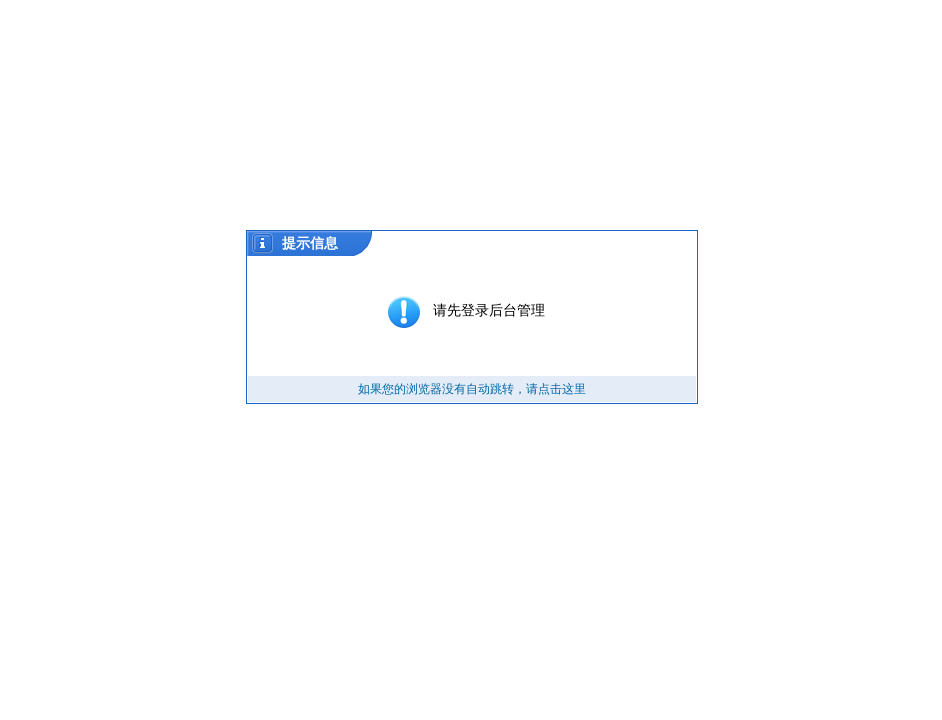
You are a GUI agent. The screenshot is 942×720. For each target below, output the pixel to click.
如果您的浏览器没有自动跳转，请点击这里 (472, 389)
